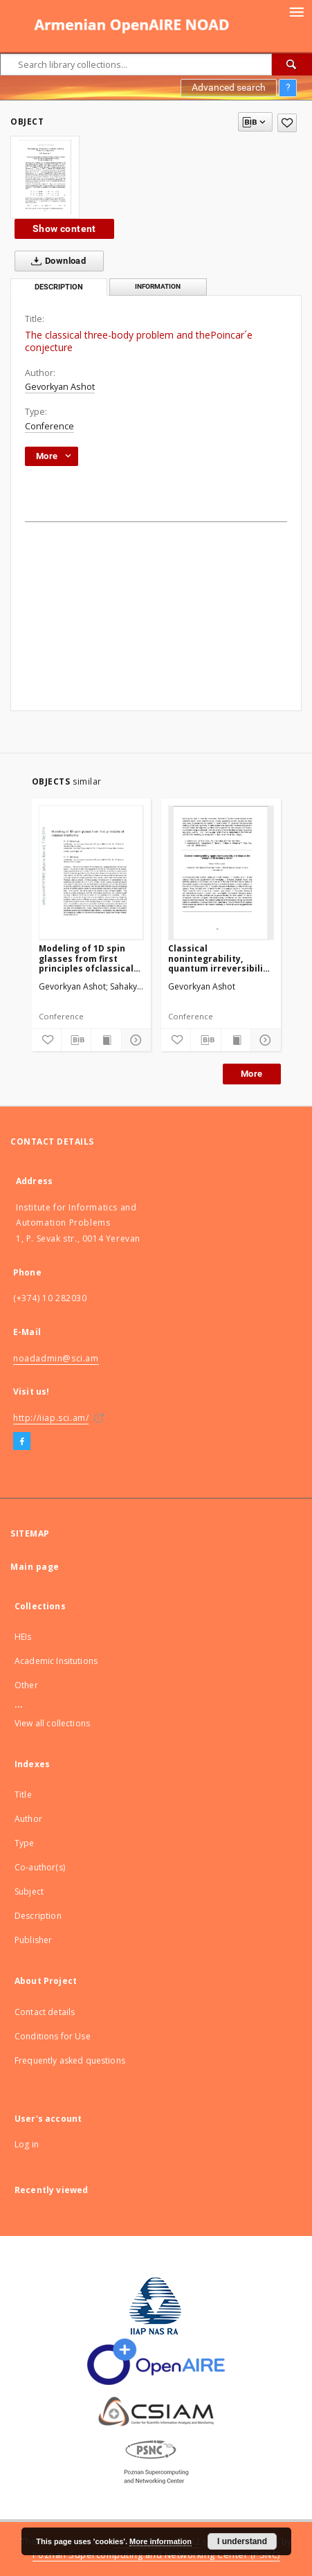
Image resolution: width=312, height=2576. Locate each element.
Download (56, 261)
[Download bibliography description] (76, 1040)
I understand (242, 2541)
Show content (64, 228)
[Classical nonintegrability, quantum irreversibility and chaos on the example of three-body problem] (221, 872)
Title (23, 1794)
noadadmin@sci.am (56, 1358)
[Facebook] (21, 1441)
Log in (27, 2144)
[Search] (292, 64)
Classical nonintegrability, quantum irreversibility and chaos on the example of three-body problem (220, 958)
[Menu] (296, 11)
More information (160, 2541)
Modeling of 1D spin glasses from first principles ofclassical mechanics (86, 958)
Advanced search (229, 87)
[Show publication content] (105, 1040)
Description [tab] (59, 287)
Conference (49, 426)
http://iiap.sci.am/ (51, 1418)
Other (26, 1685)
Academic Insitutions (56, 1661)
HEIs (23, 1637)
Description (38, 1916)
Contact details (45, 2012)
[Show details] (134, 1040)
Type (25, 1843)
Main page (34, 1567)
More (252, 1073)
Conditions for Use (53, 2036)
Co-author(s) (40, 1867)
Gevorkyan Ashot (60, 387)
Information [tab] (158, 286)
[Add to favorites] (287, 123)
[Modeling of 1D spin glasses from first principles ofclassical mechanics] (91, 872)
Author (28, 1819)
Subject (29, 1891)
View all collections (52, 1723)
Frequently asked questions (70, 2060)
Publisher (33, 1940)
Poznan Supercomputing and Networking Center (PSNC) (156, 2555)
